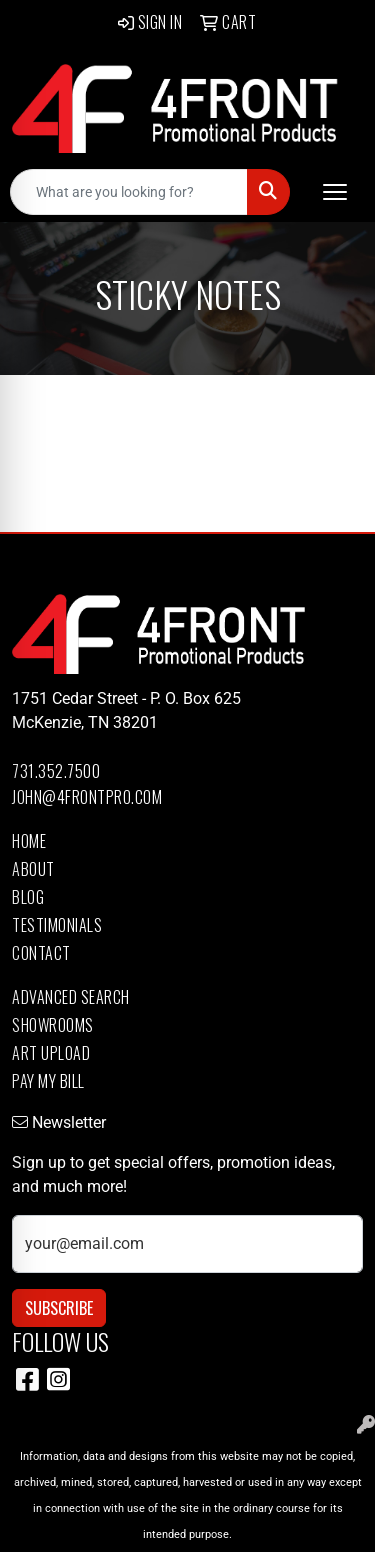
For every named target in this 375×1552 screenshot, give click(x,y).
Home (29, 841)
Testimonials (57, 925)
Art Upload (51, 1053)
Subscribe (59, 1308)
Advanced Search (71, 997)
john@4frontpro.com (87, 797)
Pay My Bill (48, 1081)
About (33, 869)
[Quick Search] (129, 192)
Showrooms (53, 1025)
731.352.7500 (56, 771)
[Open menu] (335, 192)
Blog (28, 897)
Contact (41, 953)
